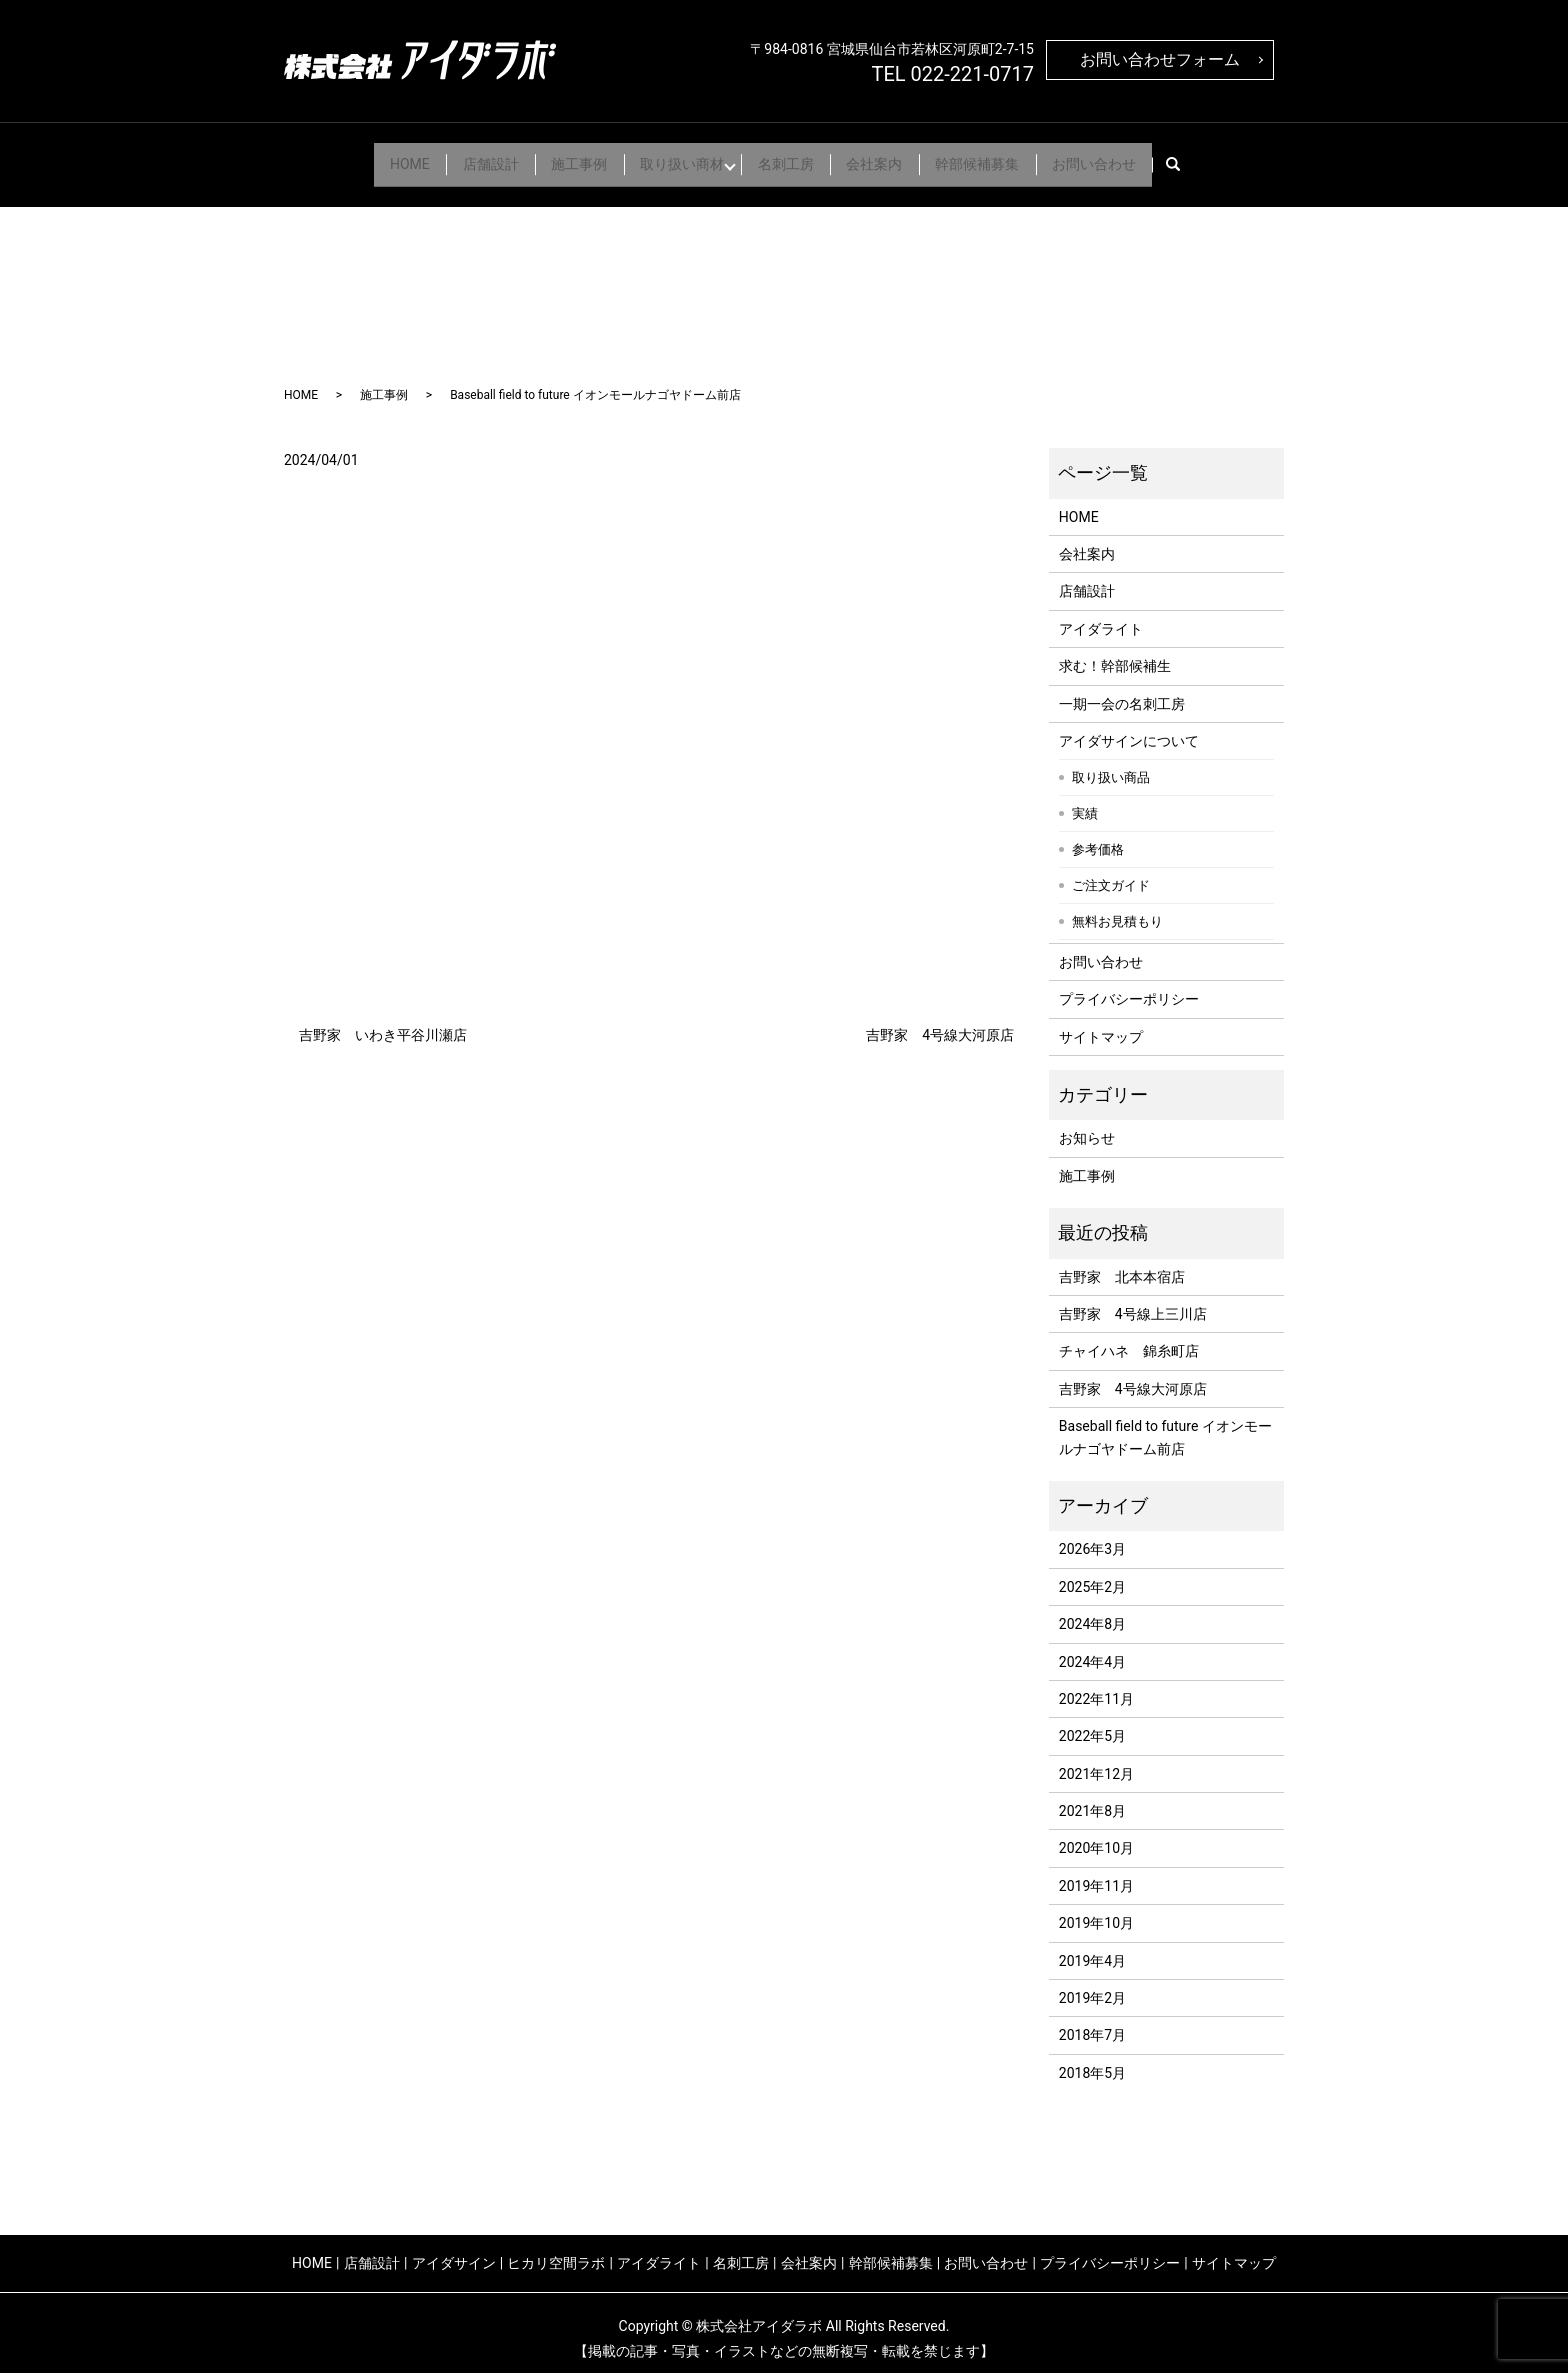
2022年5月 (1092, 1724)
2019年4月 (1092, 1948)
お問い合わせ (1127, 157)
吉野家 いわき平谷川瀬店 (383, 1022)
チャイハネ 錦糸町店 (1129, 1339)
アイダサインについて (1129, 728)
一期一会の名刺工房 (1122, 691)
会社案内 (889, 157)
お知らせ (1087, 1126)
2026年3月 (1092, 1537)
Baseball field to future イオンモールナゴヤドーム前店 (1165, 1424)
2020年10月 (1096, 1836)
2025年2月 (1092, 1574)
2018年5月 (1092, 2060)
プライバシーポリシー (1129, 987)
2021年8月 (1092, 1798)
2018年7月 (1092, 2023)
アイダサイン (454, 2250)
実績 (1085, 800)
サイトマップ (1101, 1024)
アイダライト (1101, 616)
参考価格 (1098, 836)
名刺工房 (791, 157)
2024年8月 (1092, 1611)
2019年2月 (1092, 1985)
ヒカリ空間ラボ (556, 2250)
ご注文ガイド (1111, 872)
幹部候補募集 (1001, 157)
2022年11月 (1096, 1686)
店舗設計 (467, 157)
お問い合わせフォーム (1160, 59)
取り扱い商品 (1111, 764)
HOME (377, 157)
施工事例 (565, 157)
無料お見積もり (1117, 908)
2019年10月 (1096, 1911)
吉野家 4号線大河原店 (940, 1022)
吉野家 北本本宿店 (1122, 1264)
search (1221, 158)
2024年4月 (1092, 1649)
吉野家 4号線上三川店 (1133, 1301)
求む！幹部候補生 (1115, 653)
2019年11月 (1096, 1873)
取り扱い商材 (677, 157)
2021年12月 (1096, 1761)
